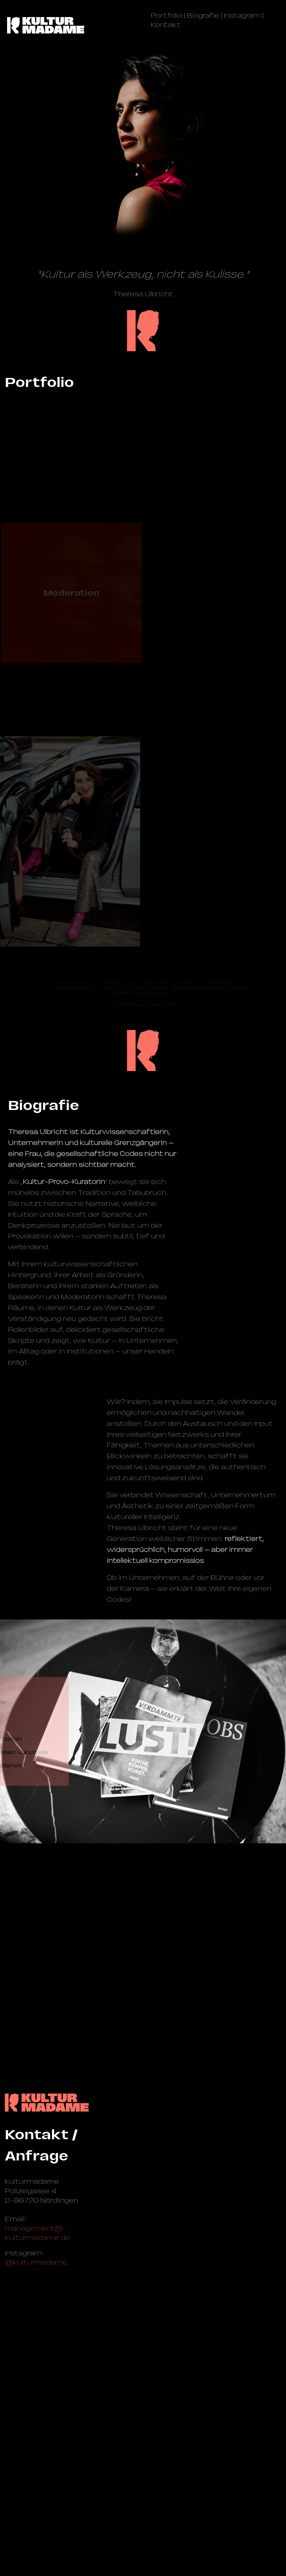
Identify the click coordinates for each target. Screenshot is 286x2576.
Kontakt (166, 25)
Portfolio (166, 15)
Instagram (242, 15)
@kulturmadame (36, 2503)
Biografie (203, 15)
